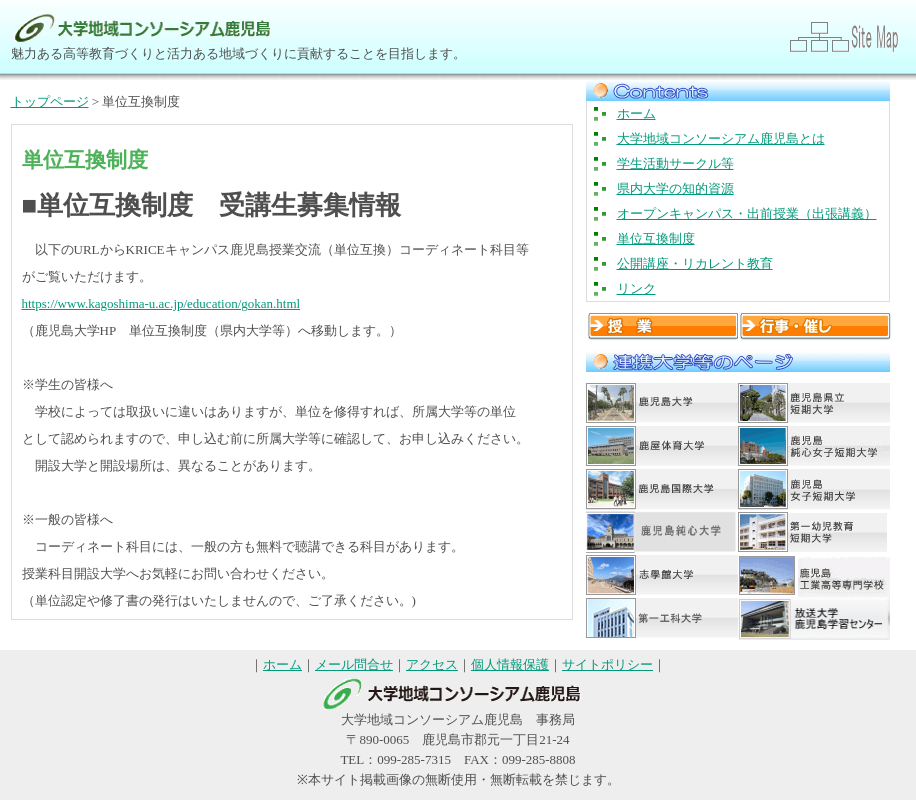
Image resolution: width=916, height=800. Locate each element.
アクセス (432, 664)
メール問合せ (354, 664)
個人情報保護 (510, 664)
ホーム (636, 113)
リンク (636, 288)
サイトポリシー (607, 664)
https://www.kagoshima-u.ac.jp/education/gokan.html (161, 303)
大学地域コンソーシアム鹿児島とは (721, 138)
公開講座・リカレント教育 (695, 263)
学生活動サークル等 (675, 163)
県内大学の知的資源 (675, 188)
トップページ (50, 101)
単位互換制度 (656, 238)
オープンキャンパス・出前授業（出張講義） (747, 213)
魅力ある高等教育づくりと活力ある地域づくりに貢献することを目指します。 (238, 53)
